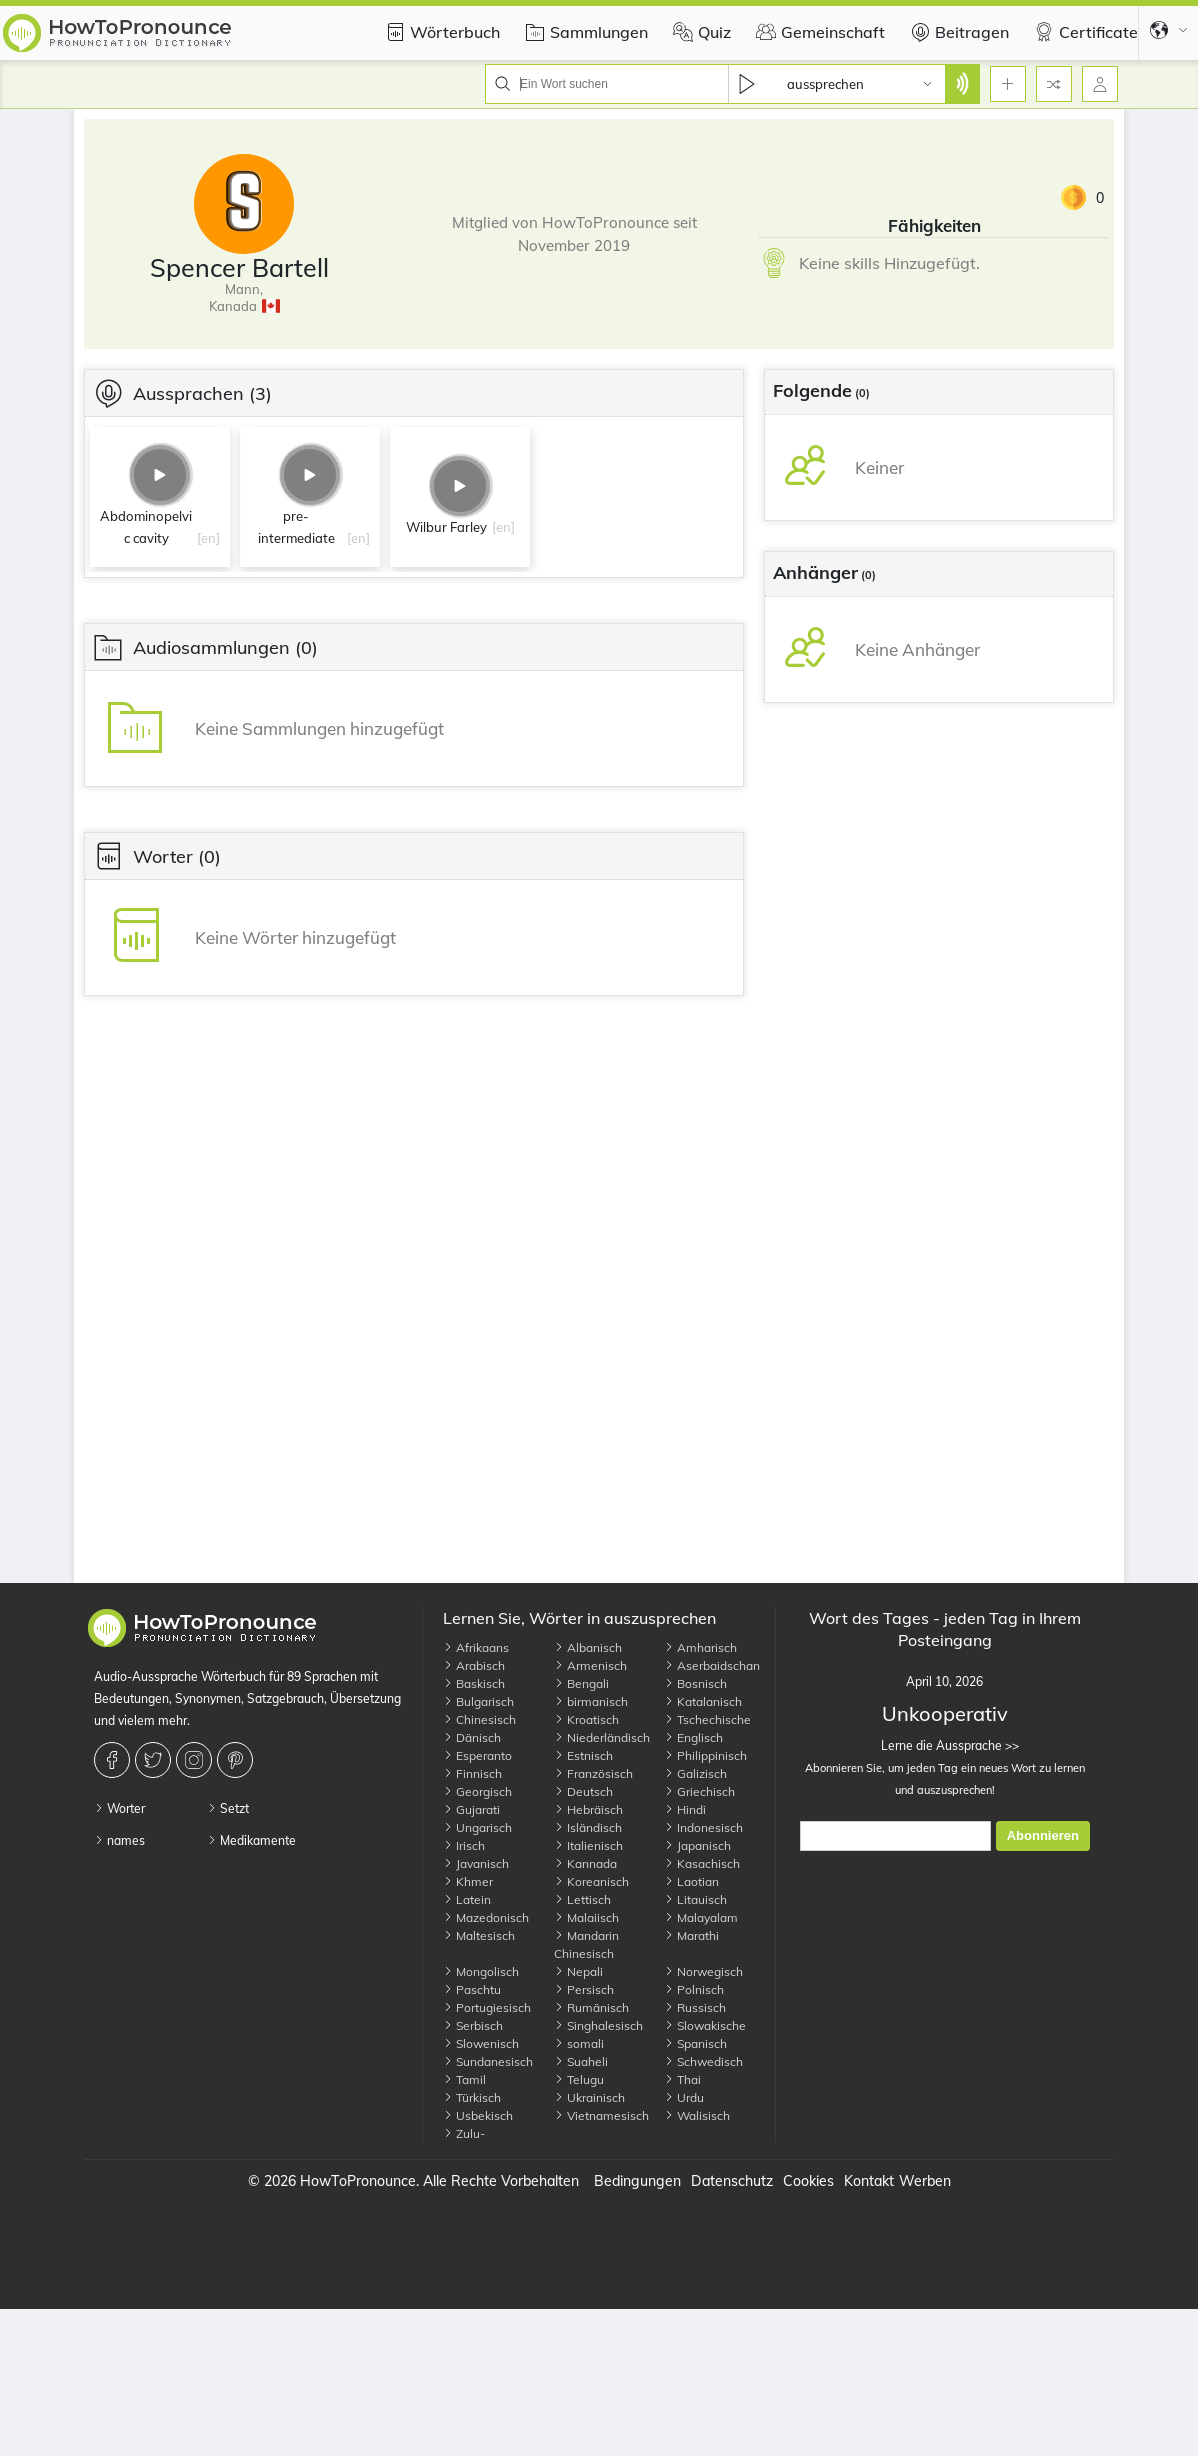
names (119, 1840)
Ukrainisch (589, 2097)
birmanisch (591, 1701)
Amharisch (700, 1647)
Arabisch (474, 1665)
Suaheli (581, 2061)
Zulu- (464, 2133)
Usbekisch (478, 2115)
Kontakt (869, 2181)
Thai (682, 2079)
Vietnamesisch (601, 2115)
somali (579, 2043)
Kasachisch (702, 1863)
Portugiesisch (487, 2007)
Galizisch (695, 1773)
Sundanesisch (488, 2061)
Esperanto (477, 1755)
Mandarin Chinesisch (586, 1944)
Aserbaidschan (712, 1665)
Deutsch (583, 1791)
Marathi (691, 1935)
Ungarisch (477, 1827)
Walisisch (697, 2115)
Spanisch (695, 2043)
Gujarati (471, 1809)
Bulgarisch (478, 1701)
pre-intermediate (296, 527)
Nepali (578, 1971)
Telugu (579, 2079)
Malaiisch (586, 1917)
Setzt (228, 1808)
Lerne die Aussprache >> (944, 1745)
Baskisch (474, 1683)
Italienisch (588, 1845)
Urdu (684, 2097)
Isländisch (588, 1827)
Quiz (699, 32)
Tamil (464, 2079)
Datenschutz (732, 2181)
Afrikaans (476, 1647)
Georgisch (477, 1791)
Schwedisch (703, 2061)
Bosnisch (695, 1683)
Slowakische (705, 2025)
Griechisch (699, 1791)
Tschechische (707, 1719)
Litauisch (695, 1899)
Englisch (693, 1737)
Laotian (691, 1881)
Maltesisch (479, 1935)
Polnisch (694, 1989)
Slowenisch (481, 2043)
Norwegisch (703, 1971)
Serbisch (473, 2025)
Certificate (1083, 32)
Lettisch (582, 1899)
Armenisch (590, 1665)
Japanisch (697, 1845)
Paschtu (472, 1989)
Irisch (464, 1845)
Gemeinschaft (818, 32)
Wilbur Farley (446, 527)
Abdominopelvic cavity (146, 527)
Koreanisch (591, 1881)
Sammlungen (584, 32)
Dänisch (472, 1737)
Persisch (584, 1989)
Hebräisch (588, 1809)
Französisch (593, 1773)
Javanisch (476, 1863)
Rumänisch (591, 2007)
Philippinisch (705, 1755)
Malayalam (701, 1917)
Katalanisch (703, 1701)
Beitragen (957, 32)
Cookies (808, 2181)
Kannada (585, 1863)
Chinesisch (479, 1719)
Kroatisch (586, 1719)
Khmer (468, 1881)
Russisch (695, 2007)
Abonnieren (1043, 1835)
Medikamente (251, 1840)
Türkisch (472, 2097)
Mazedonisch (486, 1917)
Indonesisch (703, 1827)
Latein (467, 1899)
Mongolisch (481, 1971)
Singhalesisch (598, 2025)
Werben (925, 2181)
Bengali (581, 1683)
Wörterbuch (440, 32)
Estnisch (583, 1755)
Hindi (685, 1809)
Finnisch (472, 1773)
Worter (119, 1808)
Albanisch (588, 1647)
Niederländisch (602, 1737)
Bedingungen (637, 2181)
